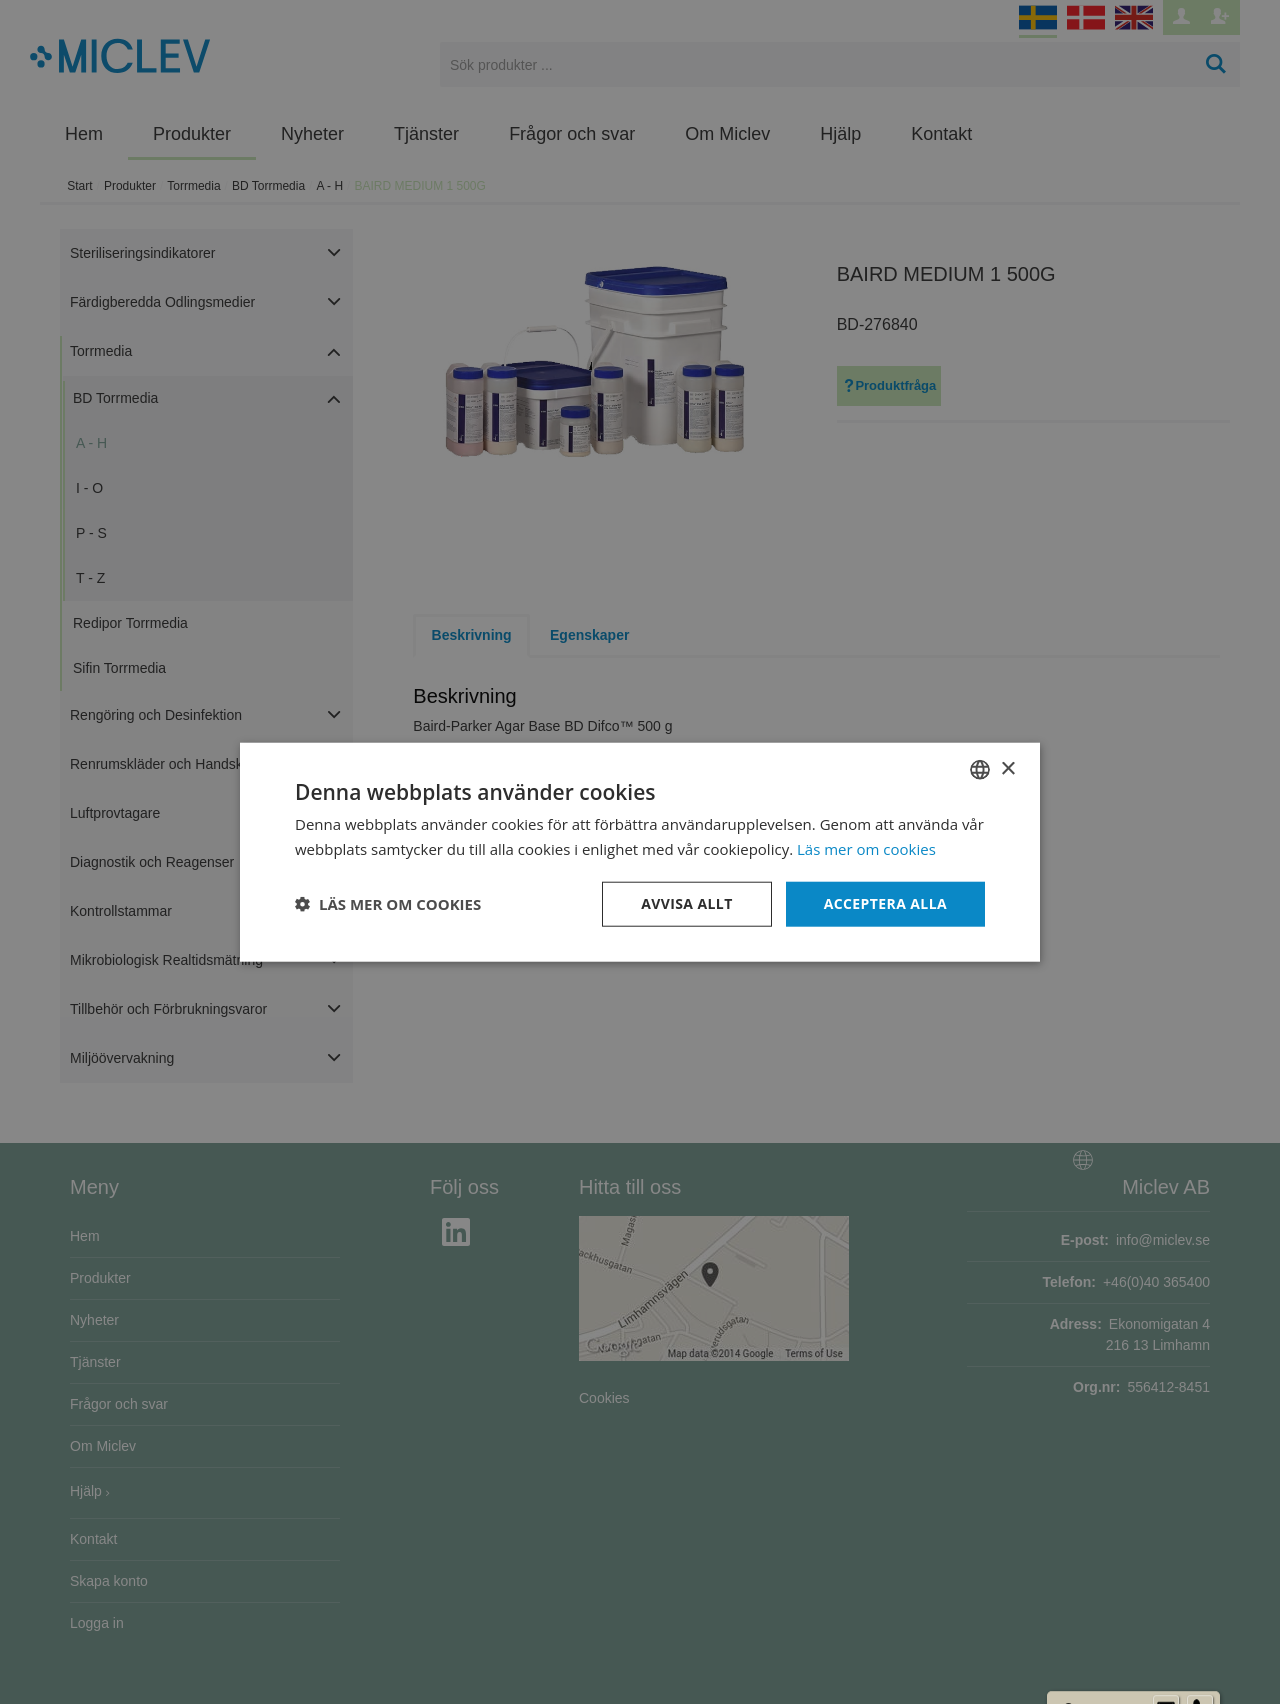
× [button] (1007, 768)
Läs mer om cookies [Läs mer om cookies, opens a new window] (866, 849)
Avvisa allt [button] (686, 903)
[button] (388, 904)
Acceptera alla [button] (885, 903)
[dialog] (640, 852)
